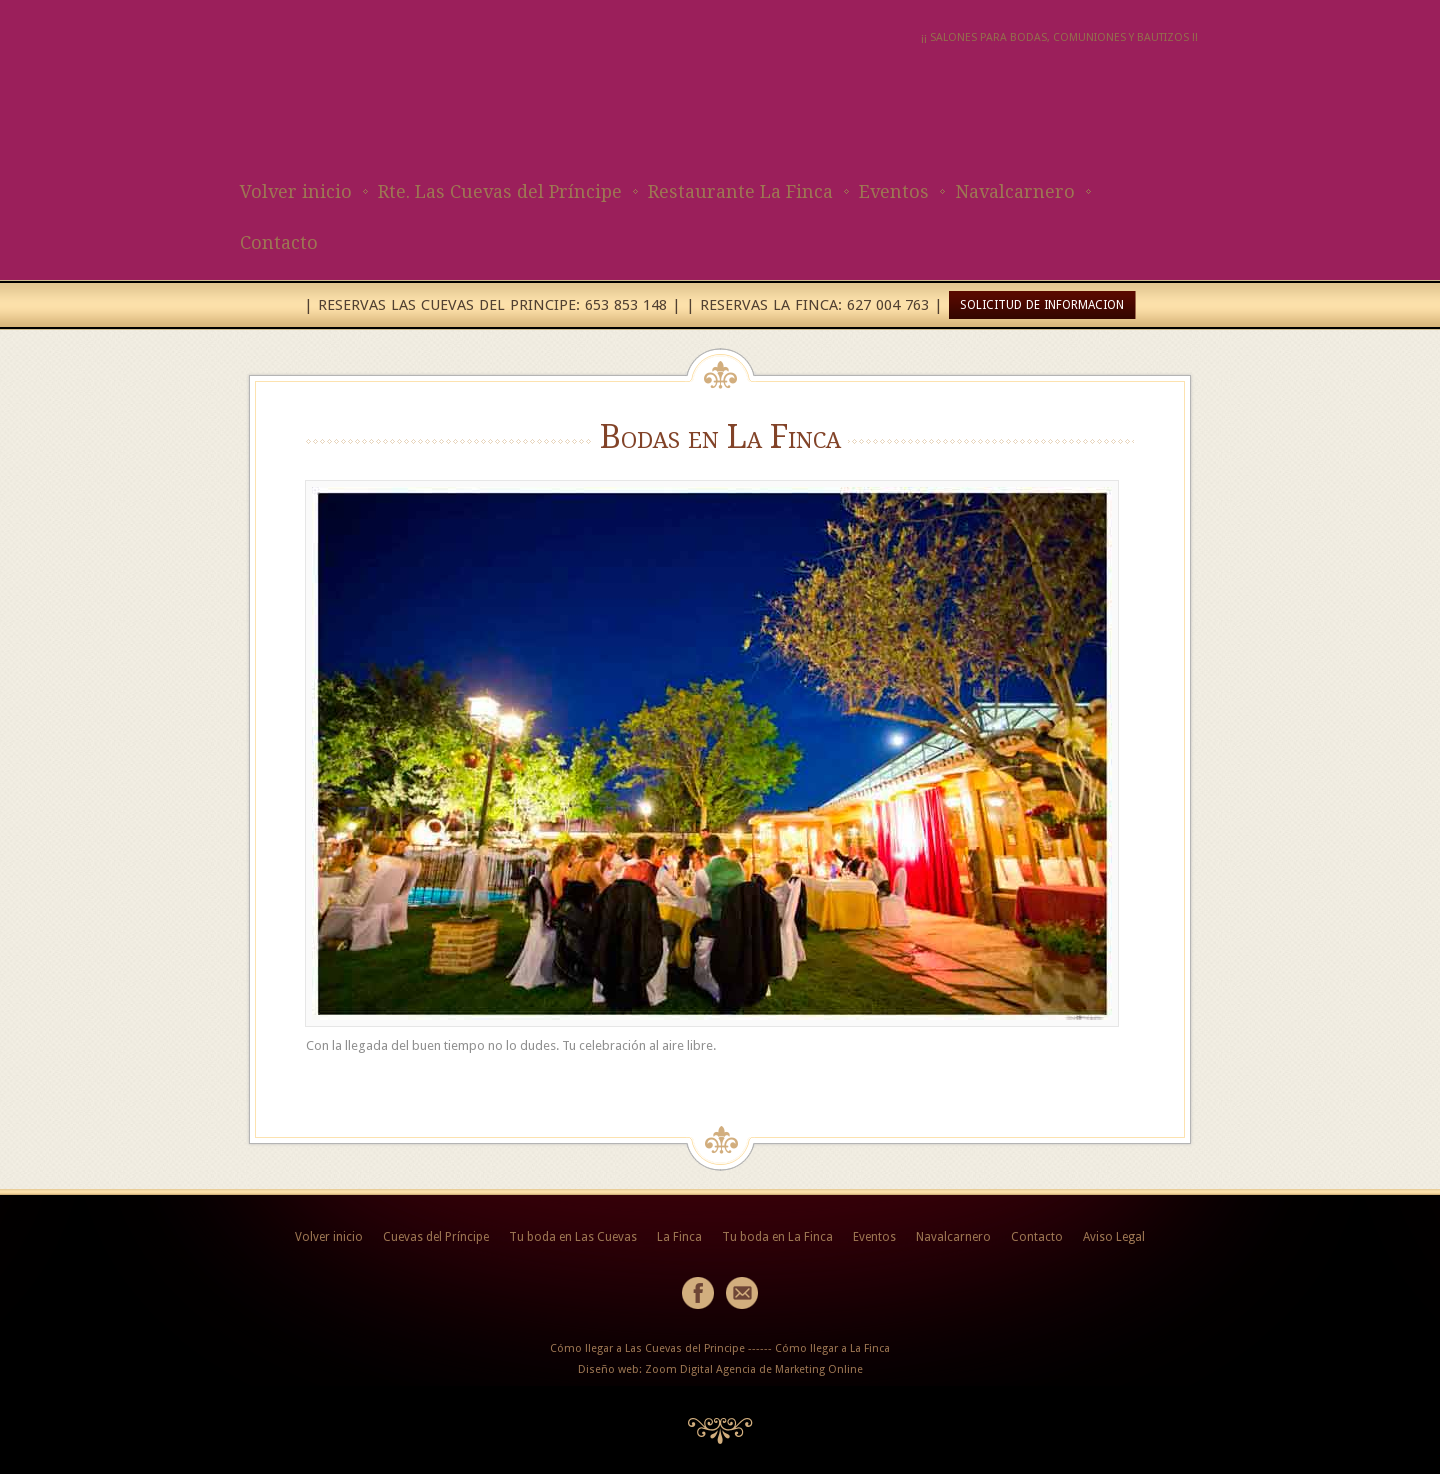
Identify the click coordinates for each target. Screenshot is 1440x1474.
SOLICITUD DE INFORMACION (1042, 305)
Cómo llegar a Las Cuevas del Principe (647, 1348)
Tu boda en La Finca (777, 1237)
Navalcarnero (1015, 191)
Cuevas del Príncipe (436, 1237)
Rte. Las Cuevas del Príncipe (500, 191)
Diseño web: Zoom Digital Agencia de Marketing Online (720, 1369)
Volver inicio (296, 191)
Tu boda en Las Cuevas (573, 1237)
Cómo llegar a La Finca (832, 1348)
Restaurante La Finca (740, 191)
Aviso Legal (1114, 1237)
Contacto (279, 242)
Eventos (894, 191)
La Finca (679, 1237)
